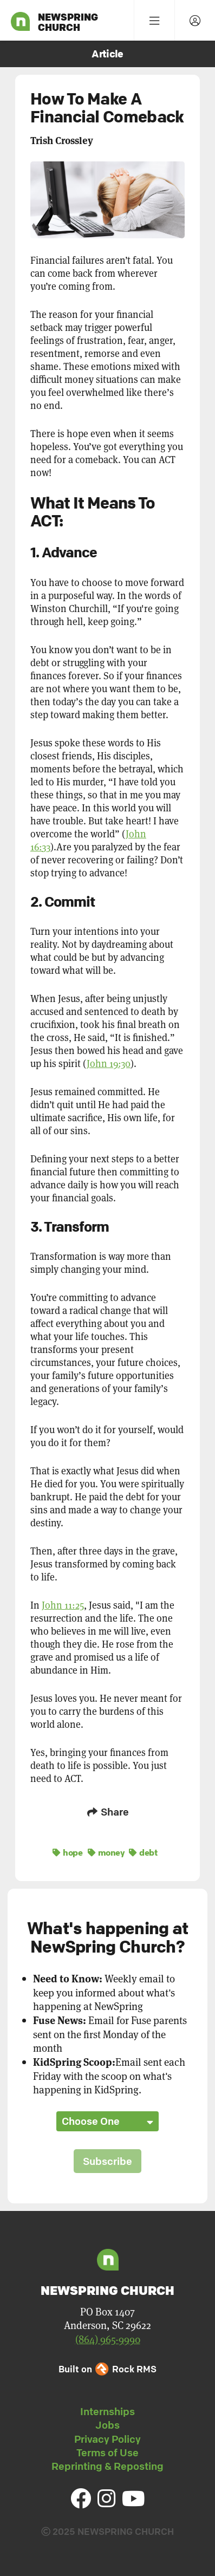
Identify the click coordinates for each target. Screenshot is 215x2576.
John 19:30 (109, 1063)
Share (107, 1812)
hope (67, 1852)
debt (143, 1852)
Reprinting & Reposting (107, 2466)
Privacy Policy (107, 2439)
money (106, 1852)
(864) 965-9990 (107, 2339)
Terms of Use (107, 2452)
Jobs (107, 2425)
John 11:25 (63, 1604)
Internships (107, 2411)
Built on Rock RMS (107, 2369)
